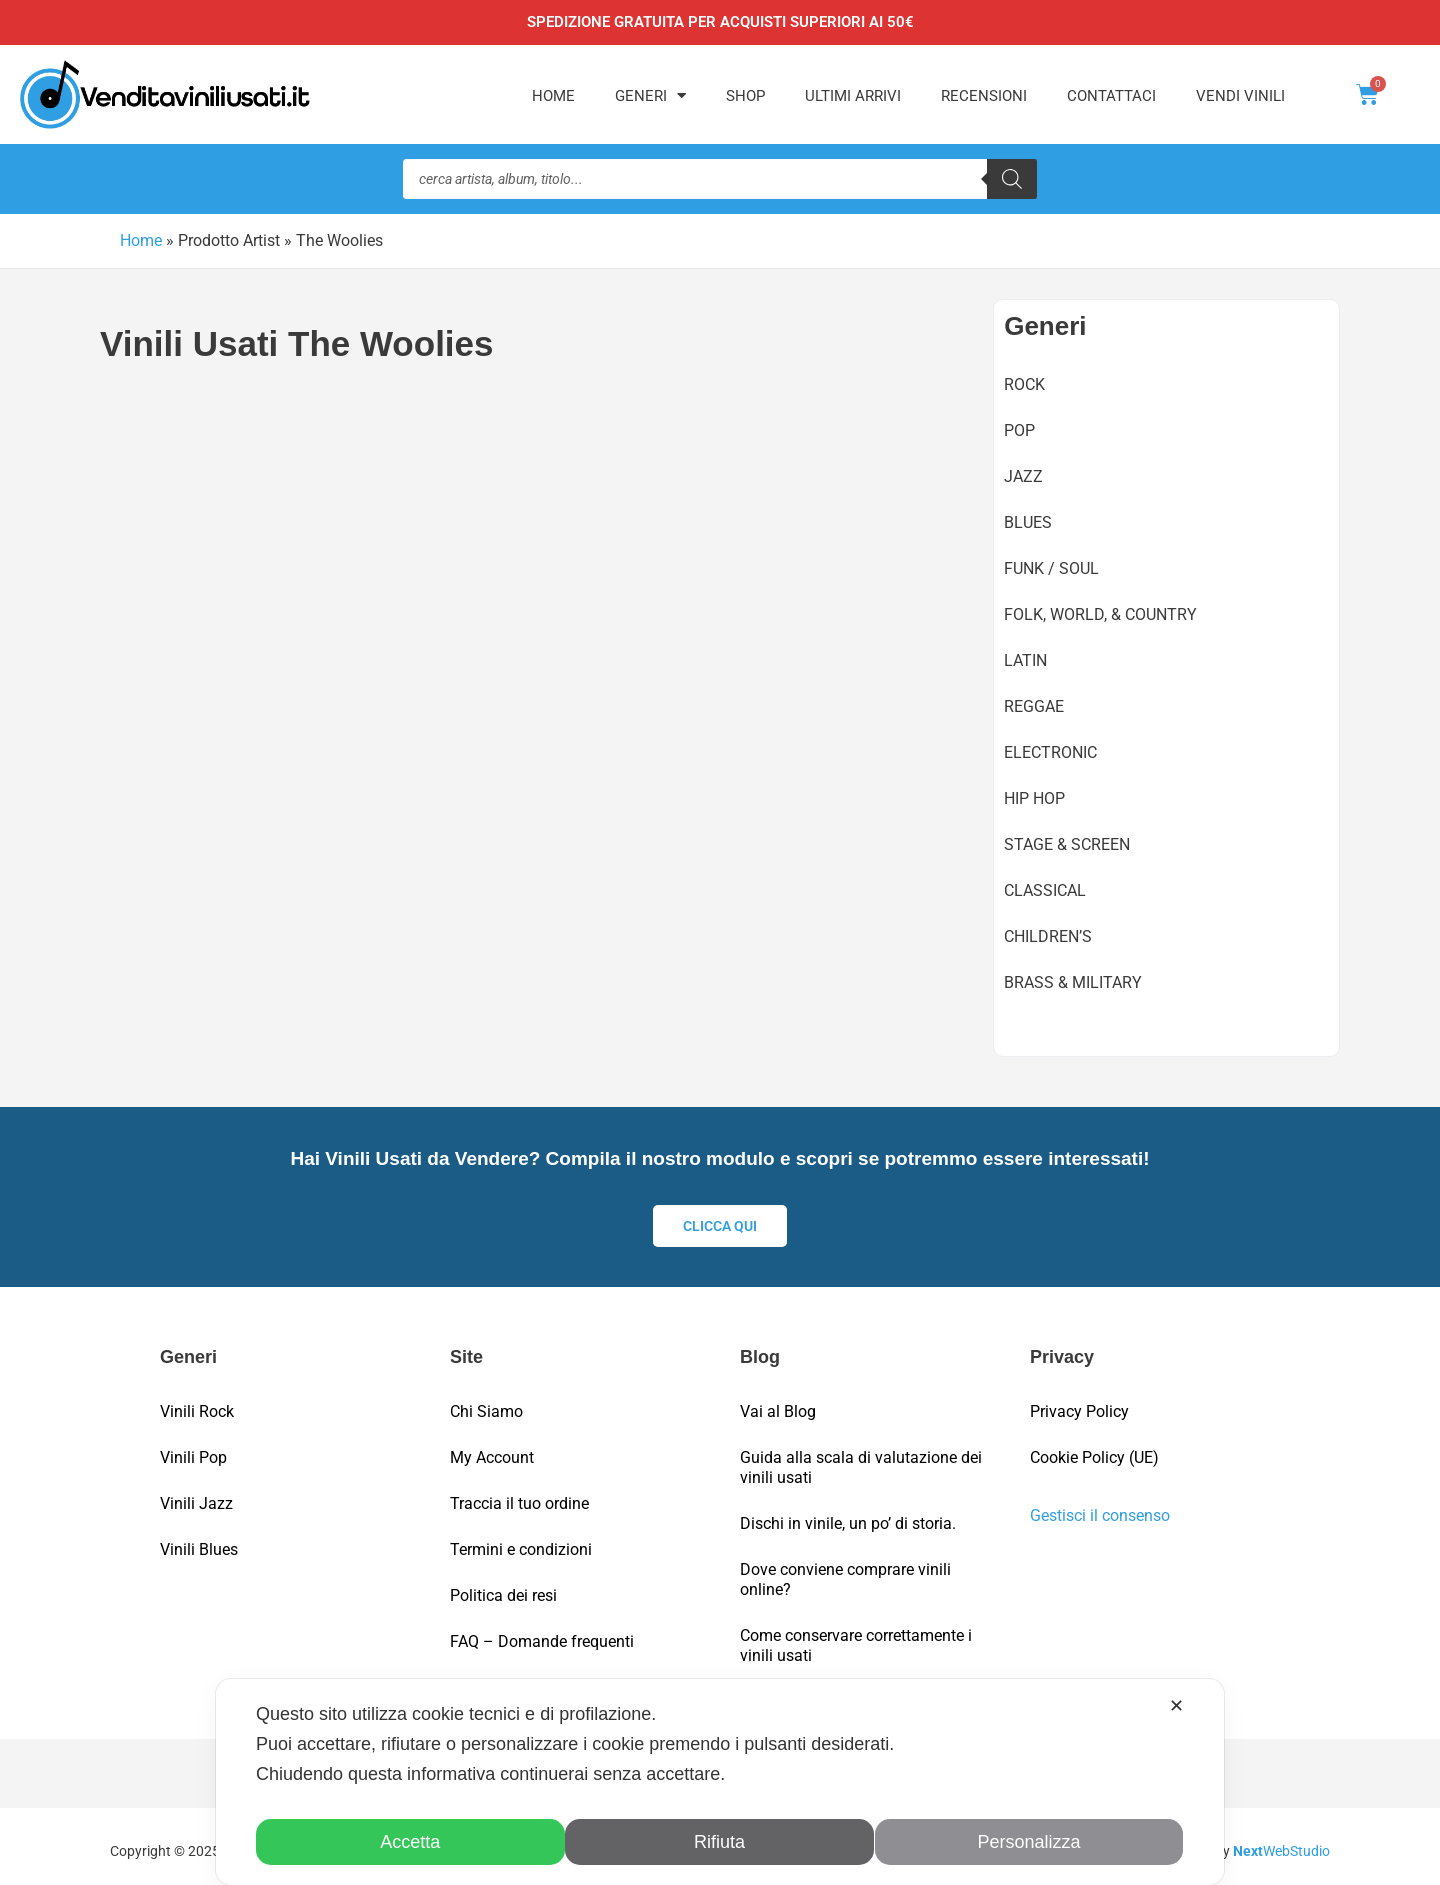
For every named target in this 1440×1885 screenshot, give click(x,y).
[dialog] (720, 1782)
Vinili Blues (199, 1540)
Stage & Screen (1067, 843)
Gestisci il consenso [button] (1100, 1506)
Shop (745, 96)
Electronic (1050, 751)
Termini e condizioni (521, 1540)
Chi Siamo (486, 1402)
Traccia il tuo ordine (519, 1494)
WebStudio (1281, 1842)
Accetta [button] (411, 1842)
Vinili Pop (193, 1448)
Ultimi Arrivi (853, 96)
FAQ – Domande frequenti (542, 1632)
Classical (1045, 889)
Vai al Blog (778, 1402)
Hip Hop (1034, 797)
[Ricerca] (1012, 179)
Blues (1028, 521)
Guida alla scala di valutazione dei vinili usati (861, 1458)
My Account (492, 1448)
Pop (1019, 429)
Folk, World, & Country (1100, 613)
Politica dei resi (503, 1586)
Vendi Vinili (1240, 96)
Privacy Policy (1079, 1402)
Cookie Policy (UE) (1094, 1448)
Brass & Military (1073, 981)
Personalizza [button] (1029, 1842)
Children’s (1048, 935)
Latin (1025, 659)
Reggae (1034, 705)
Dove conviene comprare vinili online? (845, 1570)
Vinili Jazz (196, 1494)
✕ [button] (1176, 1706)
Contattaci (1111, 96)
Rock (1024, 383)
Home (553, 96)
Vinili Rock (197, 1402)
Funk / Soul (1051, 567)
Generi (650, 95)
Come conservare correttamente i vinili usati (856, 1636)
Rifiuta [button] (719, 1842)
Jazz (1023, 475)
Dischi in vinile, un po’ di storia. (848, 1514)
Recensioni (984, 96)
